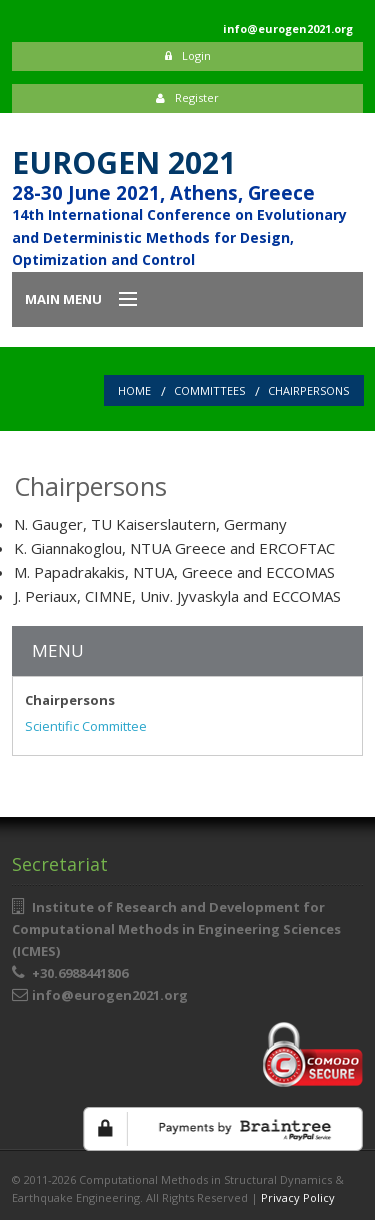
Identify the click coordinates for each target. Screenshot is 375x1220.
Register (187, 97)
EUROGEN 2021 (124, 162)
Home (134, 390)
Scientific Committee (86, 726)
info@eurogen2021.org (110, 995)
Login (188, 55)
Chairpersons (308, 390)
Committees (209, 390)
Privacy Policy (298, 1197)
